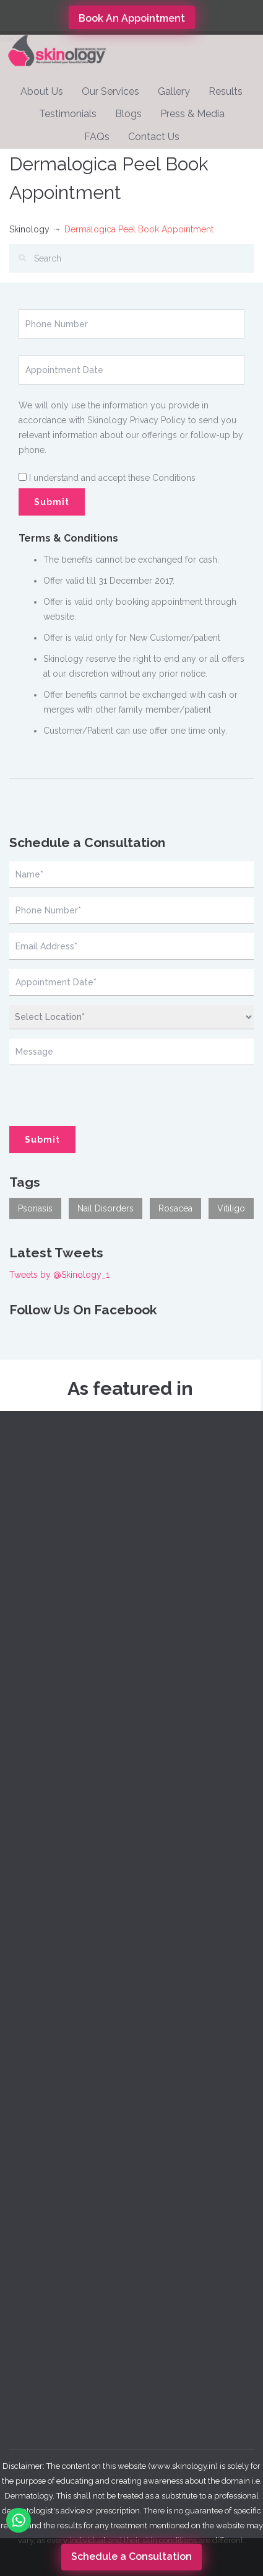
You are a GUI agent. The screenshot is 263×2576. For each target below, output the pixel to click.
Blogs (128, 114)
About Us (41, 91)
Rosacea (175, 1208)
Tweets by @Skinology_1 (59, 1275)
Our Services (110, 91)
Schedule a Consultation (131, 2556)
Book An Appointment (132, 18)
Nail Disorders (105, 1208)
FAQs (97, 137)
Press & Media (192, 114)
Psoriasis (35, 1208)
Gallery (174, 91)
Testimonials (68, 114)
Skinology (29, 229)
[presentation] (65, 1089)
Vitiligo (231, 1208)
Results (226, 91)
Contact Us (153, 137)
